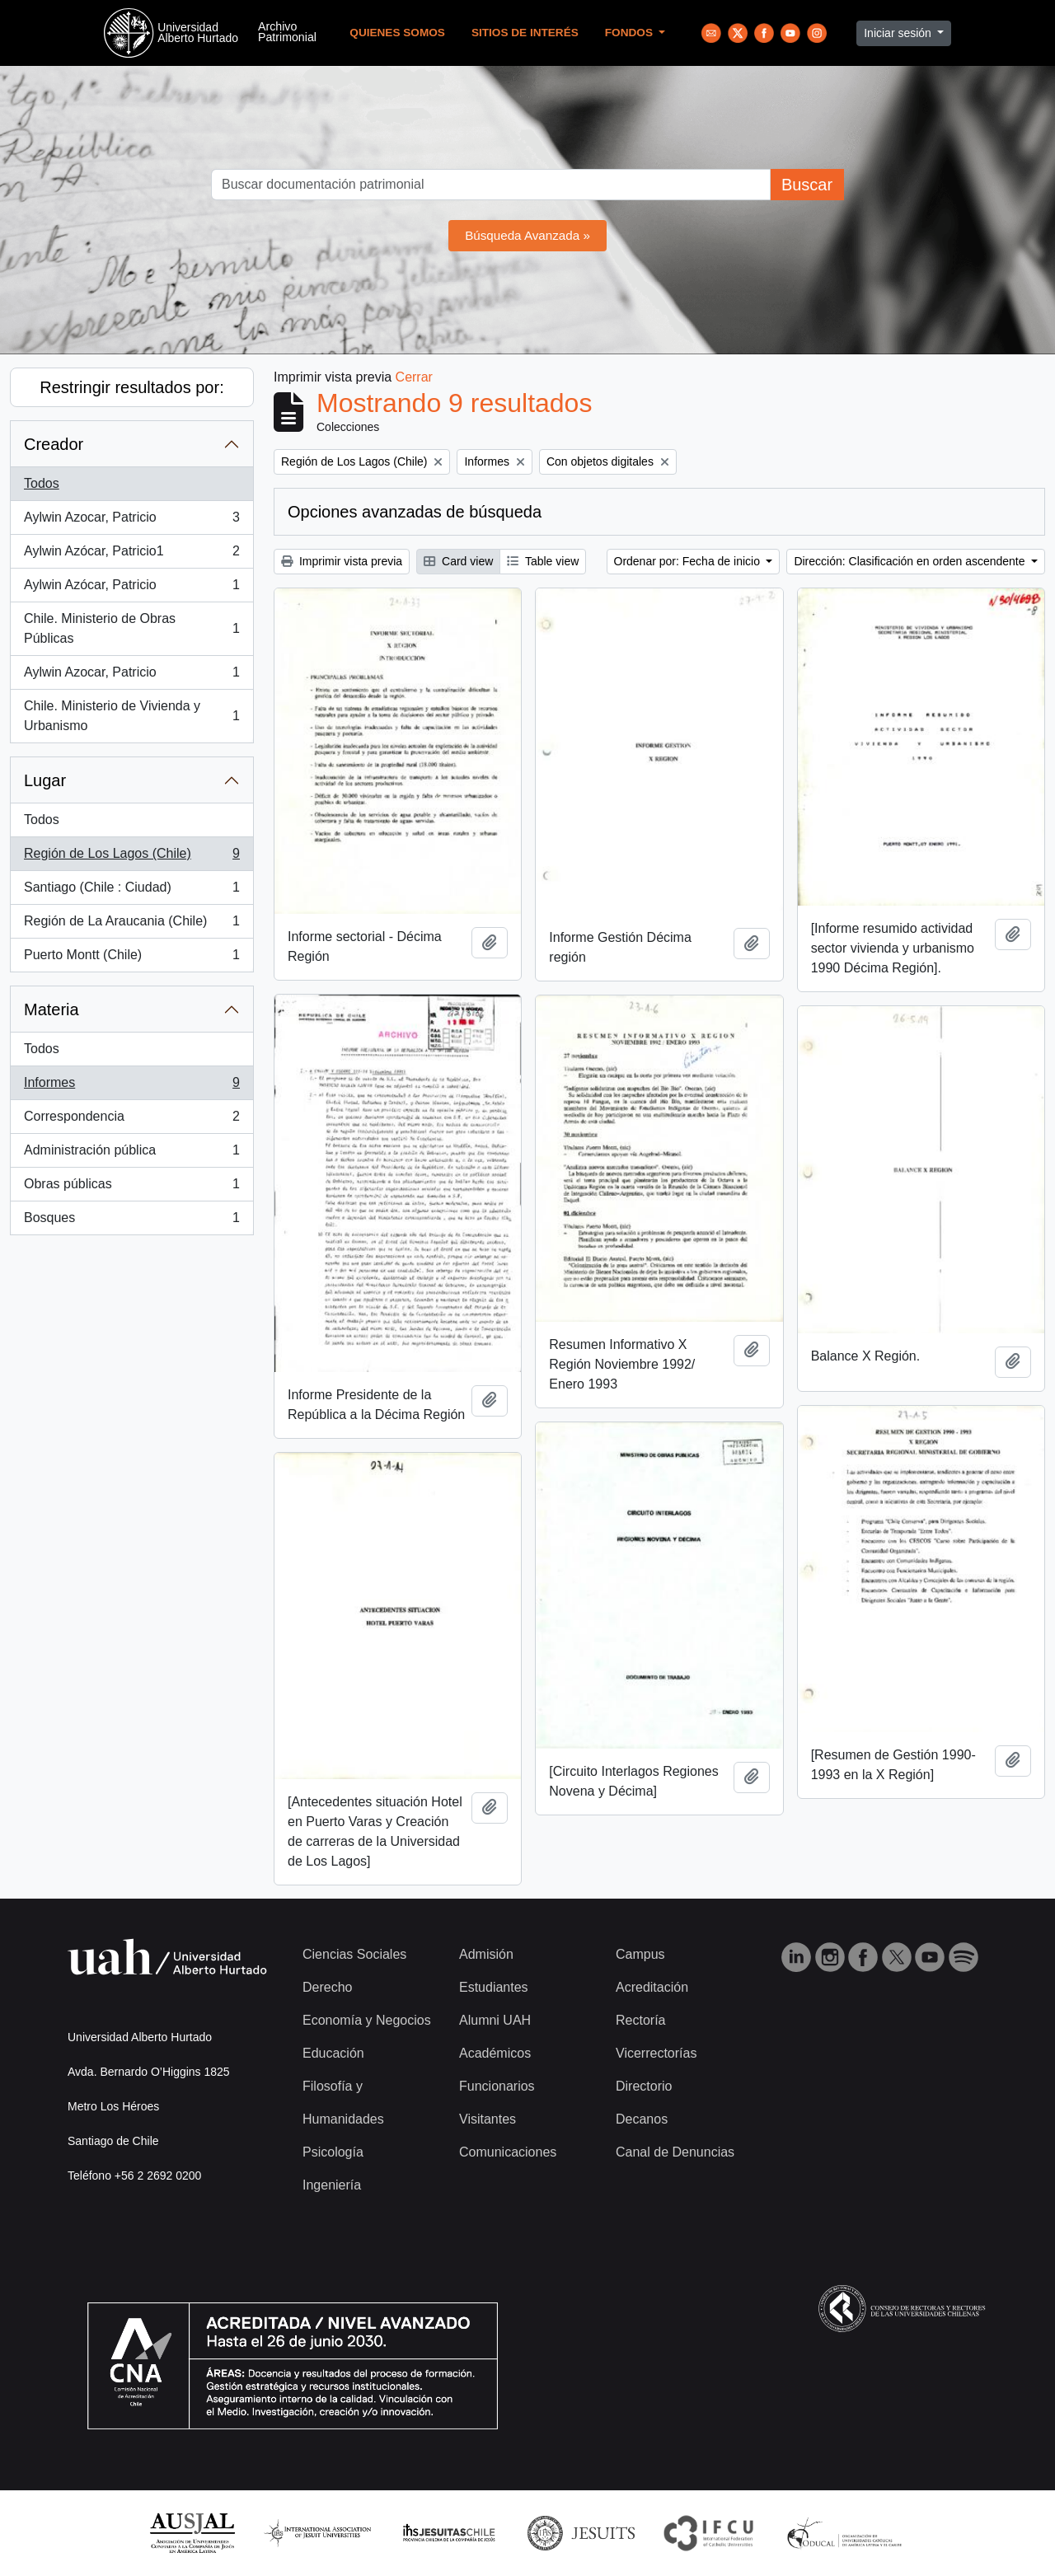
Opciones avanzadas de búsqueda (415, 512)
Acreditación (652, 1987)
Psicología (332, 2152)
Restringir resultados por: (131, 387)
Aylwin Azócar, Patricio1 (131, 554)
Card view (458, 561)
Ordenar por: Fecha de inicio (688, 561)
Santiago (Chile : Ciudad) (131, 891)
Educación (333, 2053)
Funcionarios (497, 2086)
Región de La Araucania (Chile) (131, 924)
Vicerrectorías (656, 2053)
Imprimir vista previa (341, 561)
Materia (51, 1009)
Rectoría (640, 2020)
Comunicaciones (507, 2152)
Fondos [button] (630, 32)
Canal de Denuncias (675, 2152)
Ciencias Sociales (354, 1954)
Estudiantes (493, 1987)
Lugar (45, 780)
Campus (640, 1954)
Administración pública (131, 1153)
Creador (53, 444)
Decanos (642, 2119)
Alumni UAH (495, 2020)
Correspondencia (131, 1120)
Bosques (131, 1221)
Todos (41, 483)
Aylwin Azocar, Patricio (131, 521)
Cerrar (414, 377)
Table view (543, 561)
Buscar (806, 185)
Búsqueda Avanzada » (527, 235)
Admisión (486, 1954)
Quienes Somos (397, 32)
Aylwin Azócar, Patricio (131, 588)
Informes (131, 1086)
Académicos (495, 2053)
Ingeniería (331, 2185)
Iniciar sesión (899, 33)
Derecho (327, 1987)
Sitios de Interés (525, 32)
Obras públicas (131, 1187)
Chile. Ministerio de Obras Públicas (131, 628)
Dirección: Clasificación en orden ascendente (911, 561)
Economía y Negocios (366, 2020)
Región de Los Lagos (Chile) (131, 857)
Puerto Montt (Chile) (131, 958)
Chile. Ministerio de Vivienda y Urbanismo (131, 716)
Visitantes (487, 2119)
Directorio (644, 2086)
